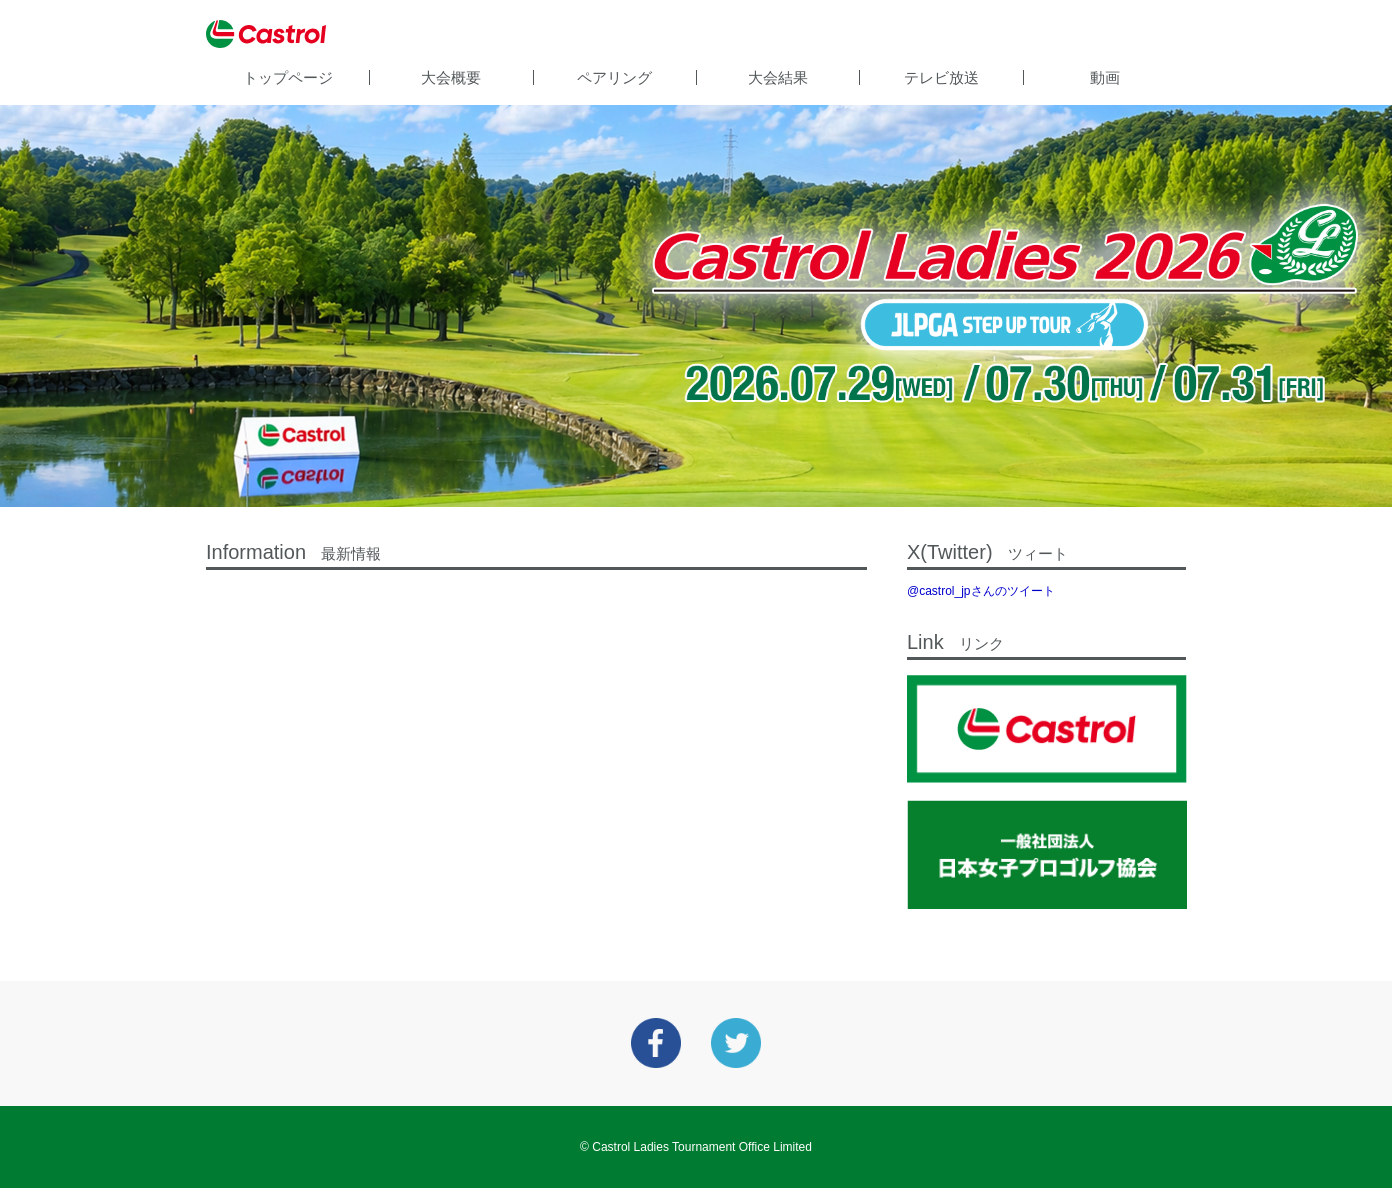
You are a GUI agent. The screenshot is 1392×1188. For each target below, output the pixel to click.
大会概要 (451, 77)
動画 (1105, 77)
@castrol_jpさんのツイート (981, 591)
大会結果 (778, 77)
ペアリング (614, 77)
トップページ (288, 77)
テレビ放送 (941, 77)
